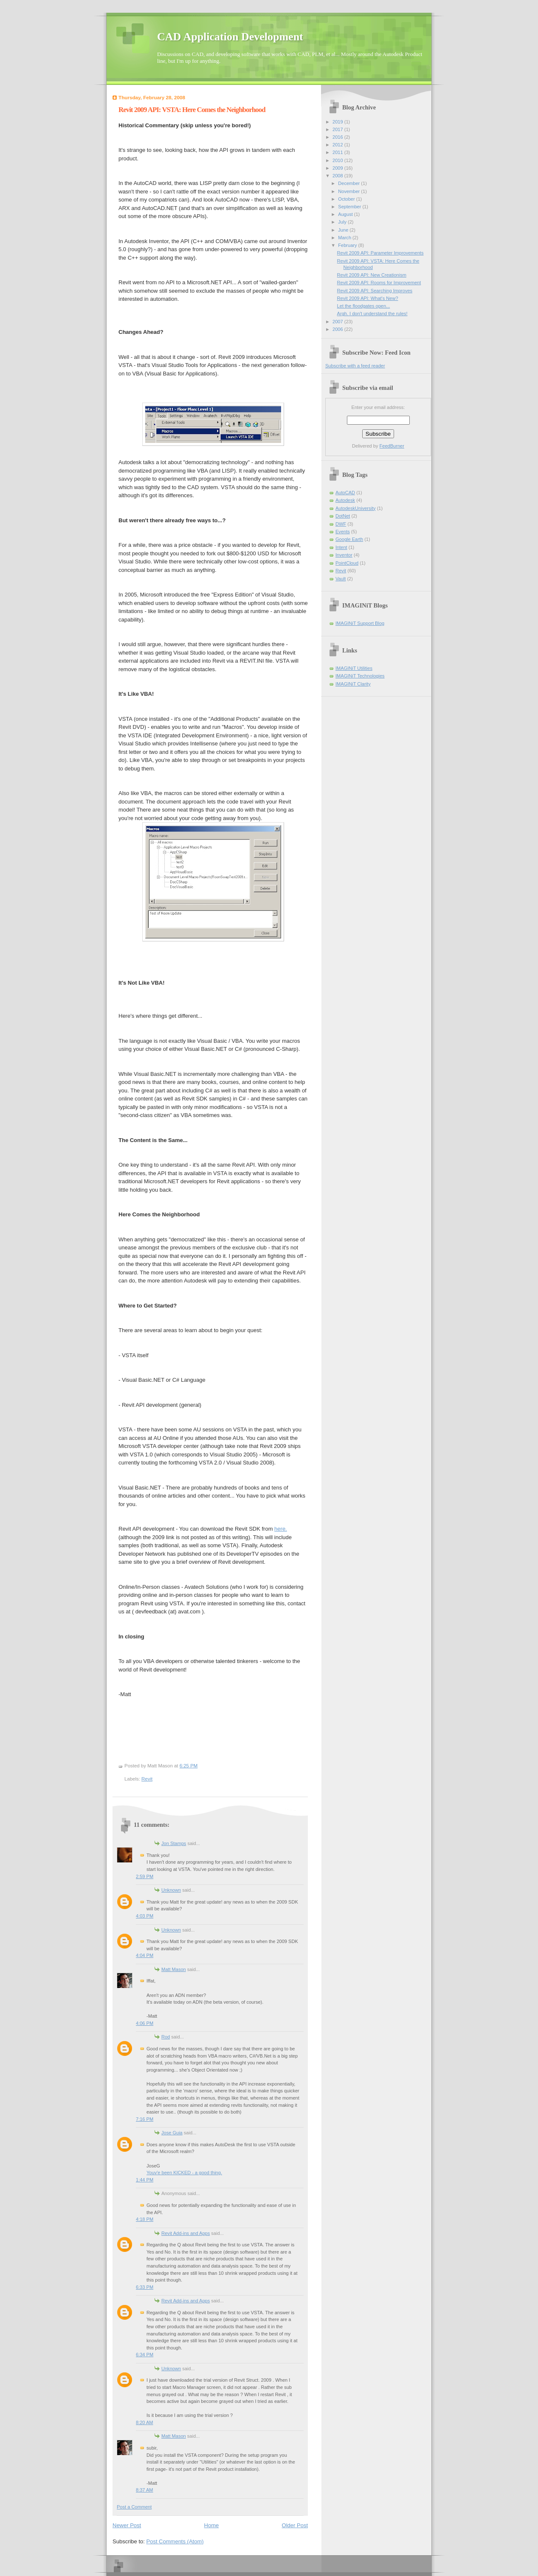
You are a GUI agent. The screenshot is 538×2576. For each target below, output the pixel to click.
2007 (338, 321)
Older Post (295, 2525)
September (350, 206)
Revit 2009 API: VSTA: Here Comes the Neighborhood (191, 110)
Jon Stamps (173, 1843)
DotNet (342, 515)
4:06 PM (144, 2023)
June (343, 229)
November (349, 191)
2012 (338, 144)
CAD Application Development (230, 37)
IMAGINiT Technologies (360, 675)
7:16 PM (144, 2119)
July (343, 221)
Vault (340, 578)
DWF (340, 523)
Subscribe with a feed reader (355, 365)
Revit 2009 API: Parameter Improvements (380, 252)
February (348, 245)
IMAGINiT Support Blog (359, 623)
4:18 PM (144, 2219)
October (347, 199)
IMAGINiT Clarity (353, 683)
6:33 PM (144, 2287)
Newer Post (127, 2525)
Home (211, 2525)
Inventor (343, 554)
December (349, 183)
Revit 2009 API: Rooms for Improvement (379, 282)
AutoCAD (345, 492)
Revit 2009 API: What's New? (367, 298)
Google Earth (349, 539)
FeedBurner (392, 445)
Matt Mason (173, 1969)
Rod (165, 2036)
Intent (341, 547)
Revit (146, 1778)
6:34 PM (144, 2354)
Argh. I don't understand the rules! (372, 313)
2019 (338, 121)
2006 (338, 329)
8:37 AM (144, 2489)
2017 (338, 129)
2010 (338, 160)
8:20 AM (144, 2422)
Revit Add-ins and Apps (185, 2233)
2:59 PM (144, 1876)
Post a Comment (134, 2506)
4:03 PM (144, 1915)
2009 (338, 168)
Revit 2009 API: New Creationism (371, 274)
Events (342, 531)
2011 (338, 152)
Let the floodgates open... (363, 305)
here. (280, 1529)
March (345, 237)
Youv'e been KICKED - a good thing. (184, 2172)
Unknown (171, 1890)
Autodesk (345, 500)
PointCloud (346, 563)
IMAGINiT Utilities (353, 668)
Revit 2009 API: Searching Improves (374, 290)
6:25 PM (189, 1765)
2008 (338, 175)
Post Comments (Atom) (175, 2541)
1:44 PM (144, 2179)
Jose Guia (172, 2132)
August (346, 214)
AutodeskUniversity (355, 508)
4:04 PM (144, 1955)
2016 (338, 137)
